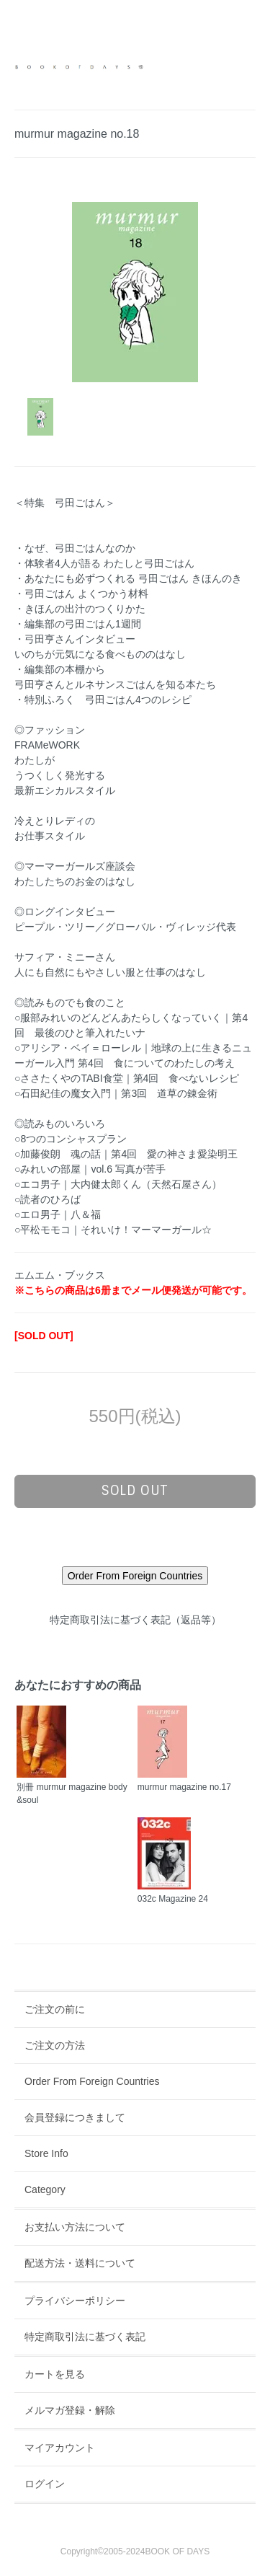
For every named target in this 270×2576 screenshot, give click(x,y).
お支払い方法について (74, 2227)
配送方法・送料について (79, 2263)
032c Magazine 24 (173, 1899)
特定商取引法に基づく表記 (84, 2336)
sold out (135, 1490)
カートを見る (54, 2374)
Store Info (46, 2153)
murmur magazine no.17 (184, 1787)
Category (45, 2189)
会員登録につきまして (74, 2117)
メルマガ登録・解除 (69, 2410)
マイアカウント (59, 2447)
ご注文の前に (54, 2009)
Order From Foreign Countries (92, 2081)
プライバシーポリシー (74, 2300)
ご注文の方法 (54, 2045)
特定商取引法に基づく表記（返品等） (135, 1620)
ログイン (44, 2483)
